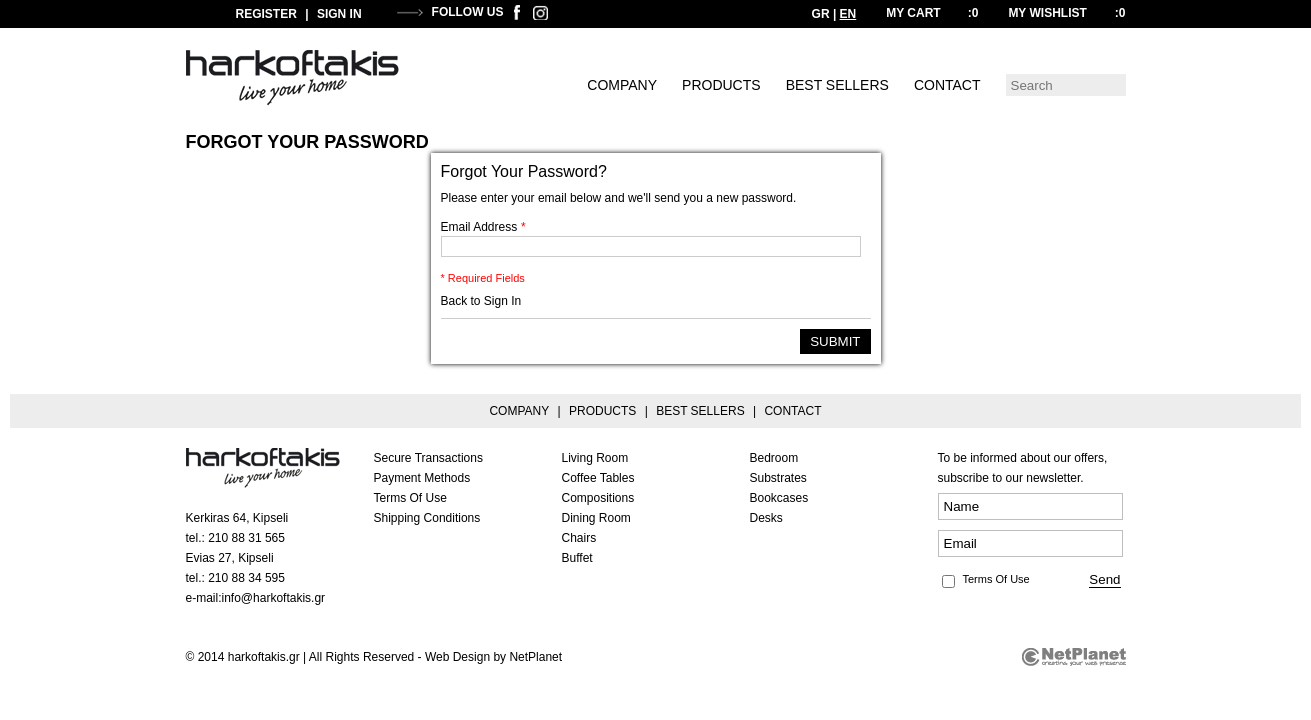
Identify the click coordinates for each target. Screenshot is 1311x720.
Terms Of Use (410, 498)
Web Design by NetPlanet (493, 657)
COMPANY (622, 85)
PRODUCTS (721, 85)
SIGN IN (339, 14)
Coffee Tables (598, 478)
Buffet (577, 558)
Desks (766, 518)
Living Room (595, 458)
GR (821, 14)
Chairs (579, 538)
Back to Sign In (481, 301)
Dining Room (596, 518)
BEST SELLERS (837, 85)
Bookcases (779, 498)
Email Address (483, 227)
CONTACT (947, 85)
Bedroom (774, 458)
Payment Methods (422, 478)
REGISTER (266, 14)
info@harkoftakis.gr (274, 598)
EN (848, 14)
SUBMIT (835, 341)
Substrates (778, 478)
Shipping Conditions (427, 518)
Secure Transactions (428, 458)
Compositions (598, 498)
